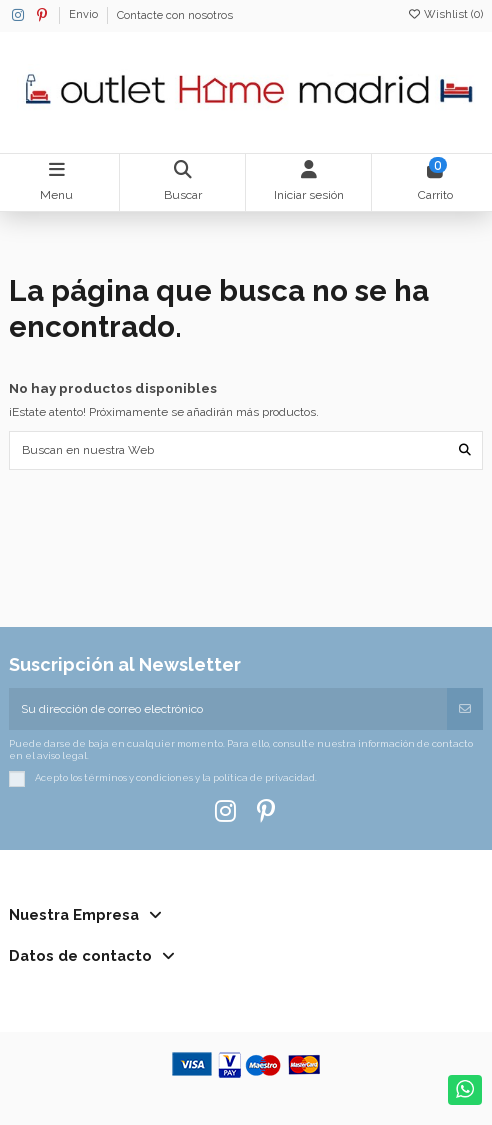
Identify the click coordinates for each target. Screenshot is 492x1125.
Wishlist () (445, 14)
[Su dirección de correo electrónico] (228, 709)
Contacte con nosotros (175, 15)
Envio (85, 15)
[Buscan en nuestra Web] (465, 450)
